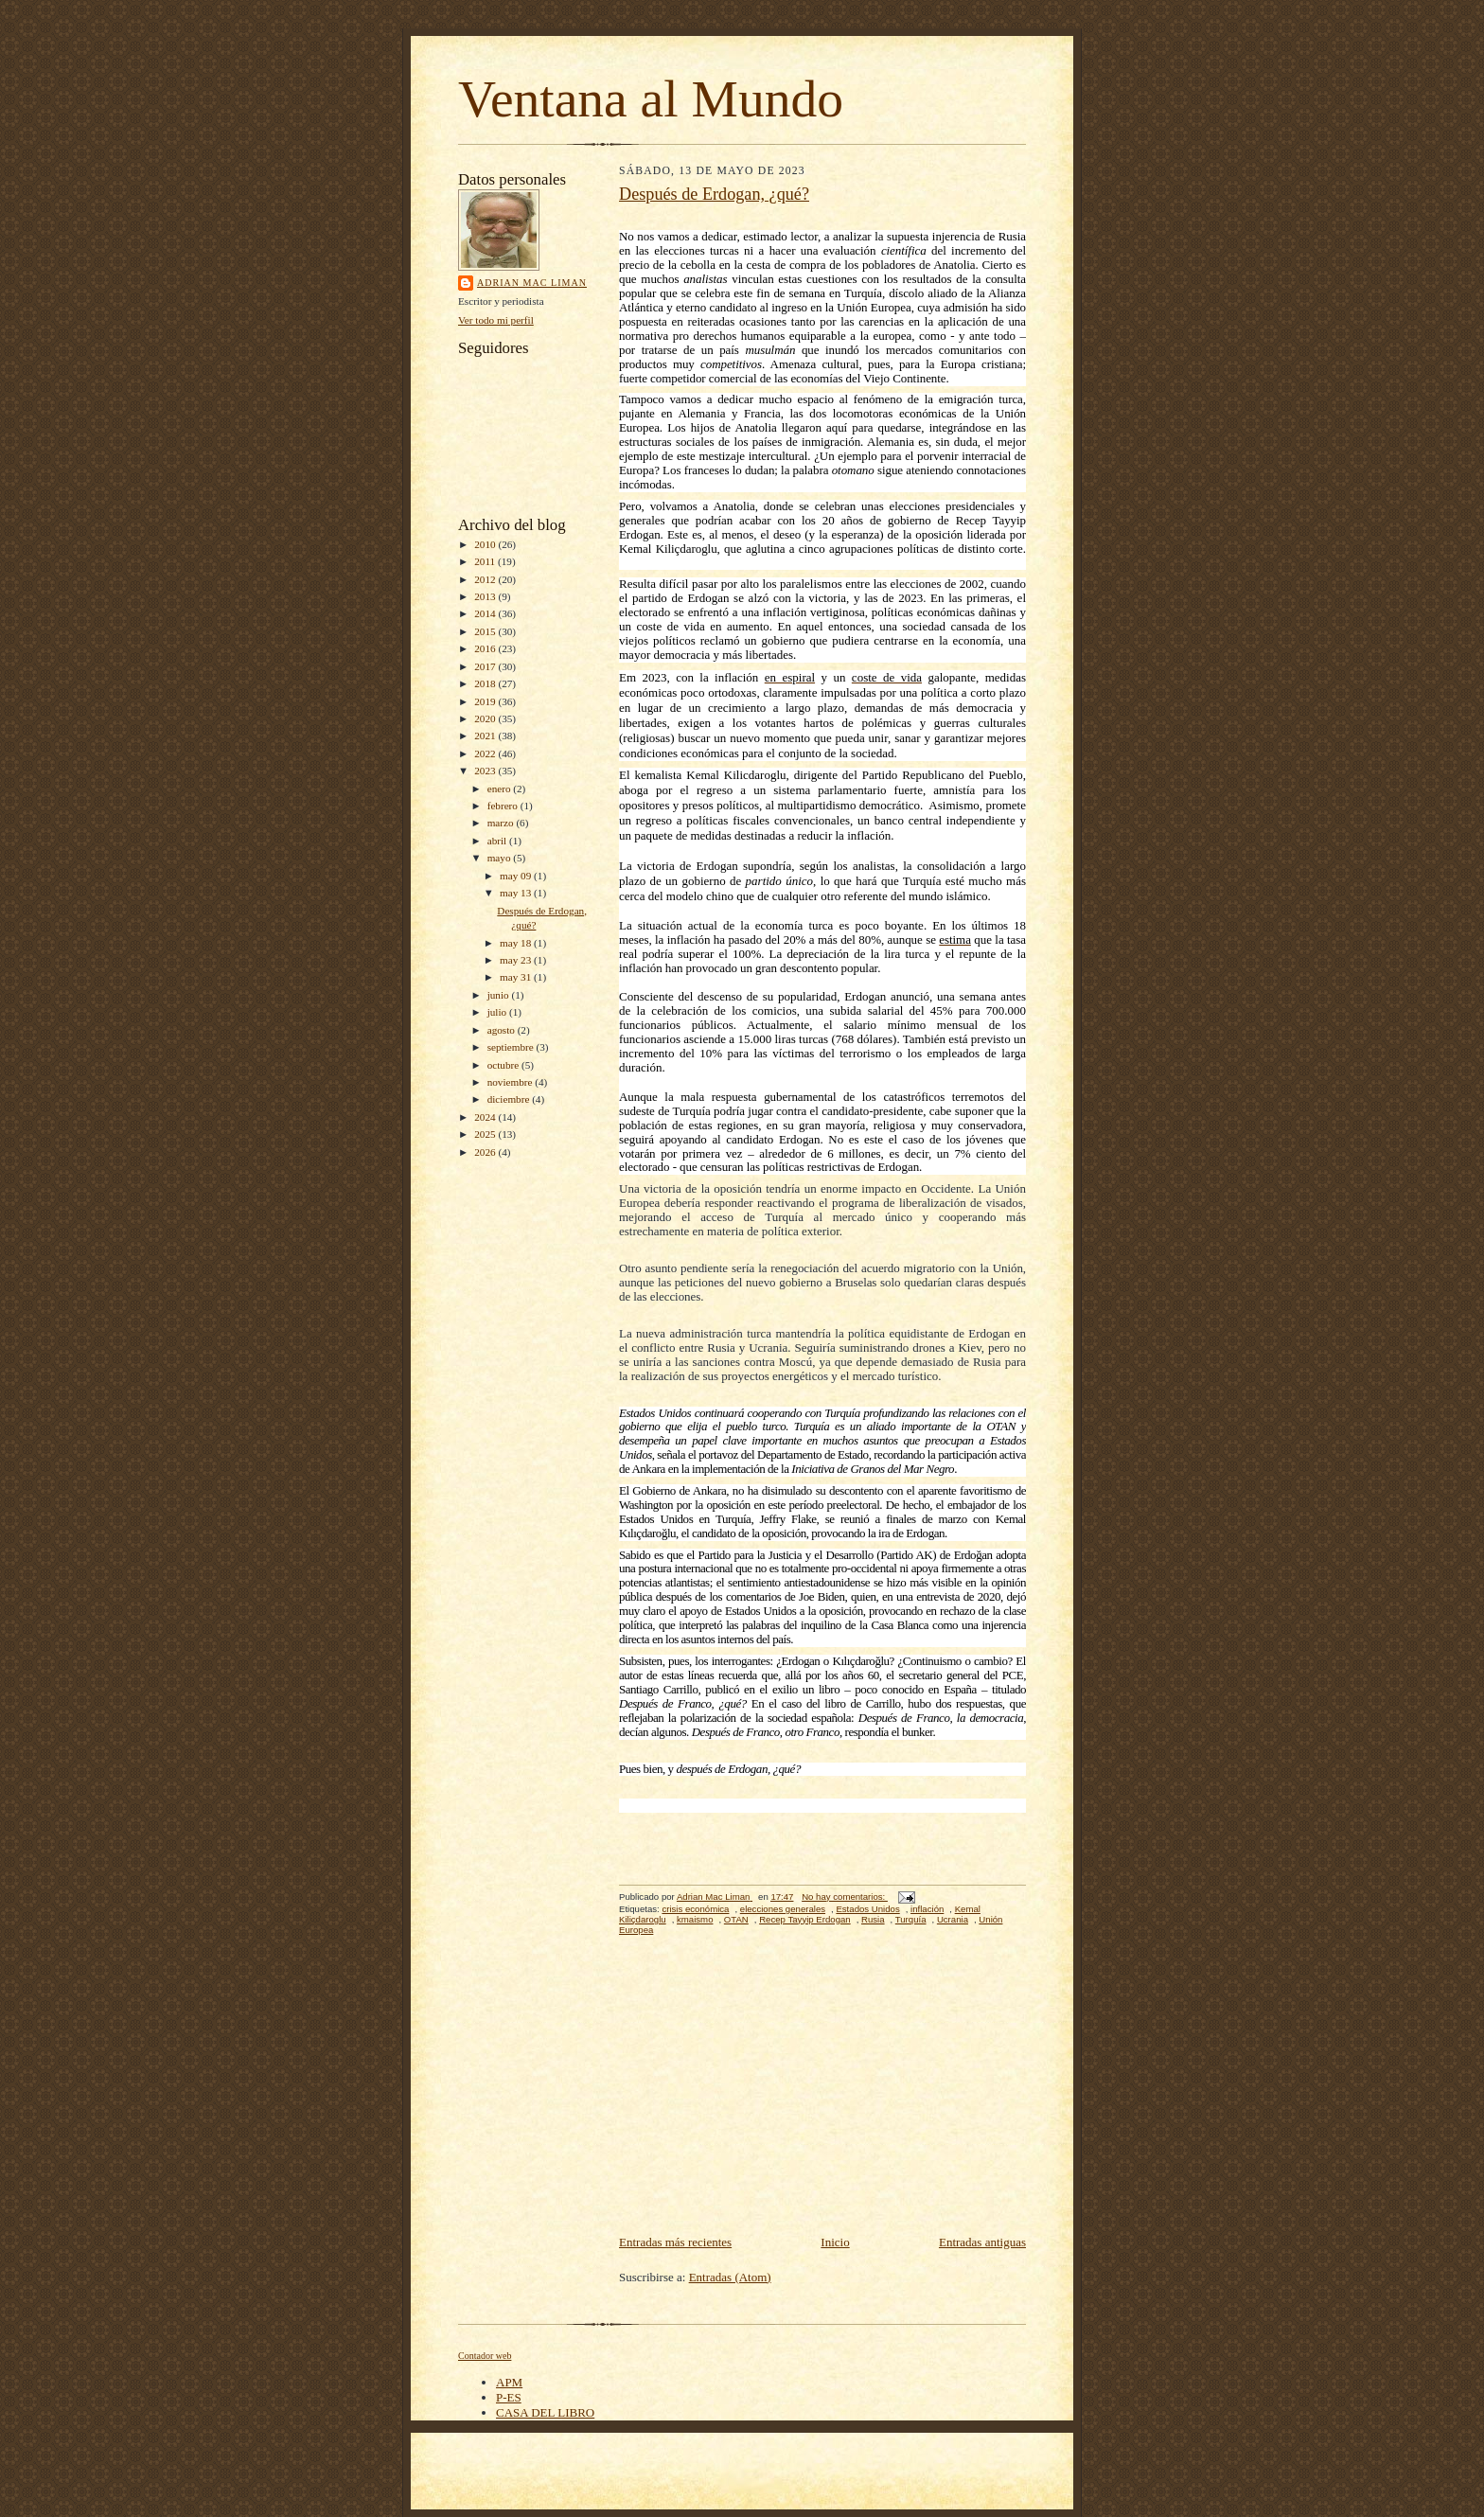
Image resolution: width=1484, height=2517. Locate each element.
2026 (486, 1152)
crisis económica (695, 1909)
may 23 (517, 960)
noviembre (511, 1082)
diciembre (509, 1099)
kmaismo (695, 1919)
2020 (486, 718)
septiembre (512, 1047)
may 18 (517, 942)
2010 (486, 544)
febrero (504, 805)
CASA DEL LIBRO (545, 2412)
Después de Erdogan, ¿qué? (714, 194)
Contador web (484, 2355)
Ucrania (952, 1919)
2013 (486, 596)
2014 (486, 613)
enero (500, 788)
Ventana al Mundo (650, 99)
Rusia (873, 1919)
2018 (486, 683)
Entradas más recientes (675, 2242)
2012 (486, 579)
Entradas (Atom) (730, 2277)
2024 (486, 1117)
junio (499, 995)
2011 (486, 561)
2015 (486, 631)
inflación (927, 1909)
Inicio (835, 2242)
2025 (486, 1134)
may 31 (517, 977)
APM (509, 2382)
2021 (486, 735)
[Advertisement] (822, 2090)
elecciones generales (782, 1909)
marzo (502, 822)
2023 (486, 770)
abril (498, 840)
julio (498, 1012)
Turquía (911, 1919)
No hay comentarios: (845, 1896)
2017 (486, 666)
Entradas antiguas (982, 2242)
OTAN (736, 1919)
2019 (486, 701)
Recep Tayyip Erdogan (805, 1919)
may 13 (517, 892)
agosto (502, 1030)
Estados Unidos (867, 1909)
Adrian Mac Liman (532, 282)
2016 (486, 648)
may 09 (517, 875)
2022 (486, 753)
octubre (504, 1065)
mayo (500, 857)
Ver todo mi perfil (496, 320)
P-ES (508, 2397)
